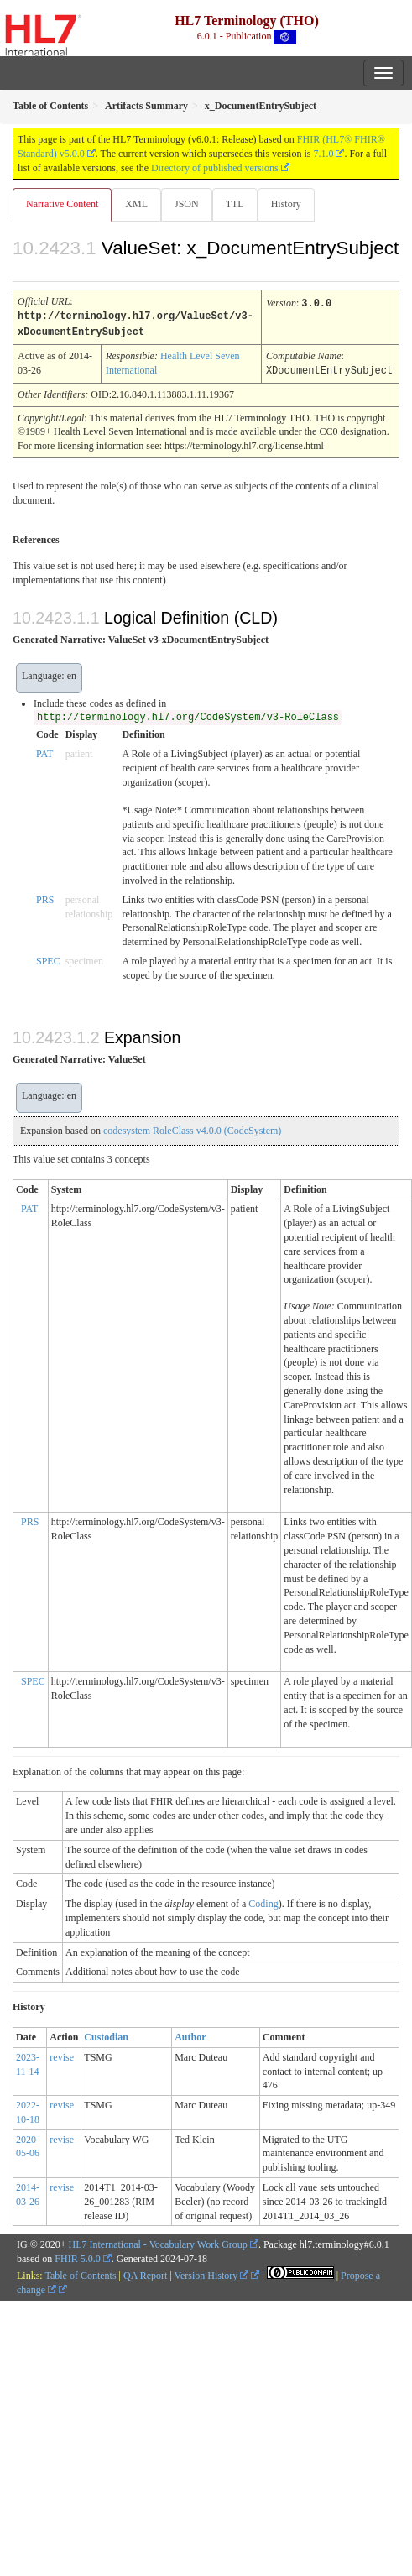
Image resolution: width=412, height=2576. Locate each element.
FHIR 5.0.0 (77, 2256)
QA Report (145, 2273)
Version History (212, 2273)
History (286, 204)
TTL (235, 204)
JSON (187, 204)
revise (62, 2055)
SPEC (48, 958)
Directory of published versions (215, 168)
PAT (44, 751)
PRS (45, 897)
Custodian (106, 2034)
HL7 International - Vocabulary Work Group (158, 2242)
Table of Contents (80, 2273)
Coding (263, 1901)
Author (190, 2034)
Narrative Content (62, 204)
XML (136, 204)
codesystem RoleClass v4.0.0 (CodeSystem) (192, 1128)
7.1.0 (323, 153)
